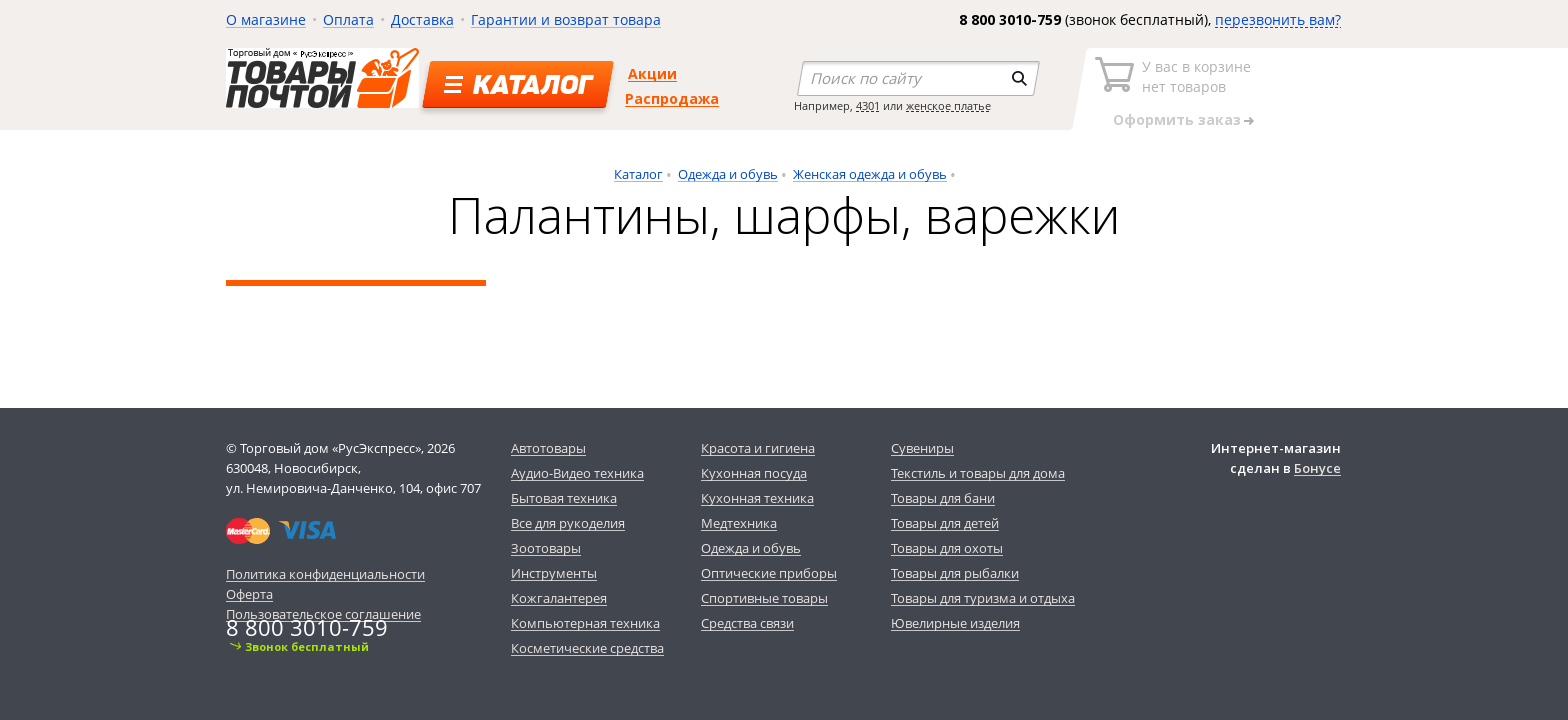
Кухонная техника (757, 498)
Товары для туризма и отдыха (983, 598)
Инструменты (554, 573)
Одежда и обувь (728, 174)
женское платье (948, 105)
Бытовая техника (564, 498)
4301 (868, 105)
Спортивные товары (764, 598)
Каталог (638, 174)
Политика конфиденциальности (325, 574)
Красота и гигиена (758, 448)
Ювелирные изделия (955, 623)
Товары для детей (945, 523)
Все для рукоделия (568, 523)
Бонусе (1317, 468)
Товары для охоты (947, 548)
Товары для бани (943, 498)
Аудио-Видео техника (577, 473)
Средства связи (747, 623)
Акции (652, 73)
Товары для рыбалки (955, 573)
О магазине (266, 19)
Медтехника (739, 523)
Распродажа (672, 98)
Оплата (348, 19)
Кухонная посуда (754, 473)
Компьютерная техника (585, 623)
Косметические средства (587, 648)
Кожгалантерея (559, 598)
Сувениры (922, 448)
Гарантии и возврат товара (566, 19)
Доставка (422, 19)
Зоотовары (546, 548)
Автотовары (548, 448)
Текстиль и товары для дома (978, 473)
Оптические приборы (769, 573)
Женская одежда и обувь (870, 174)
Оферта (249, 594)
